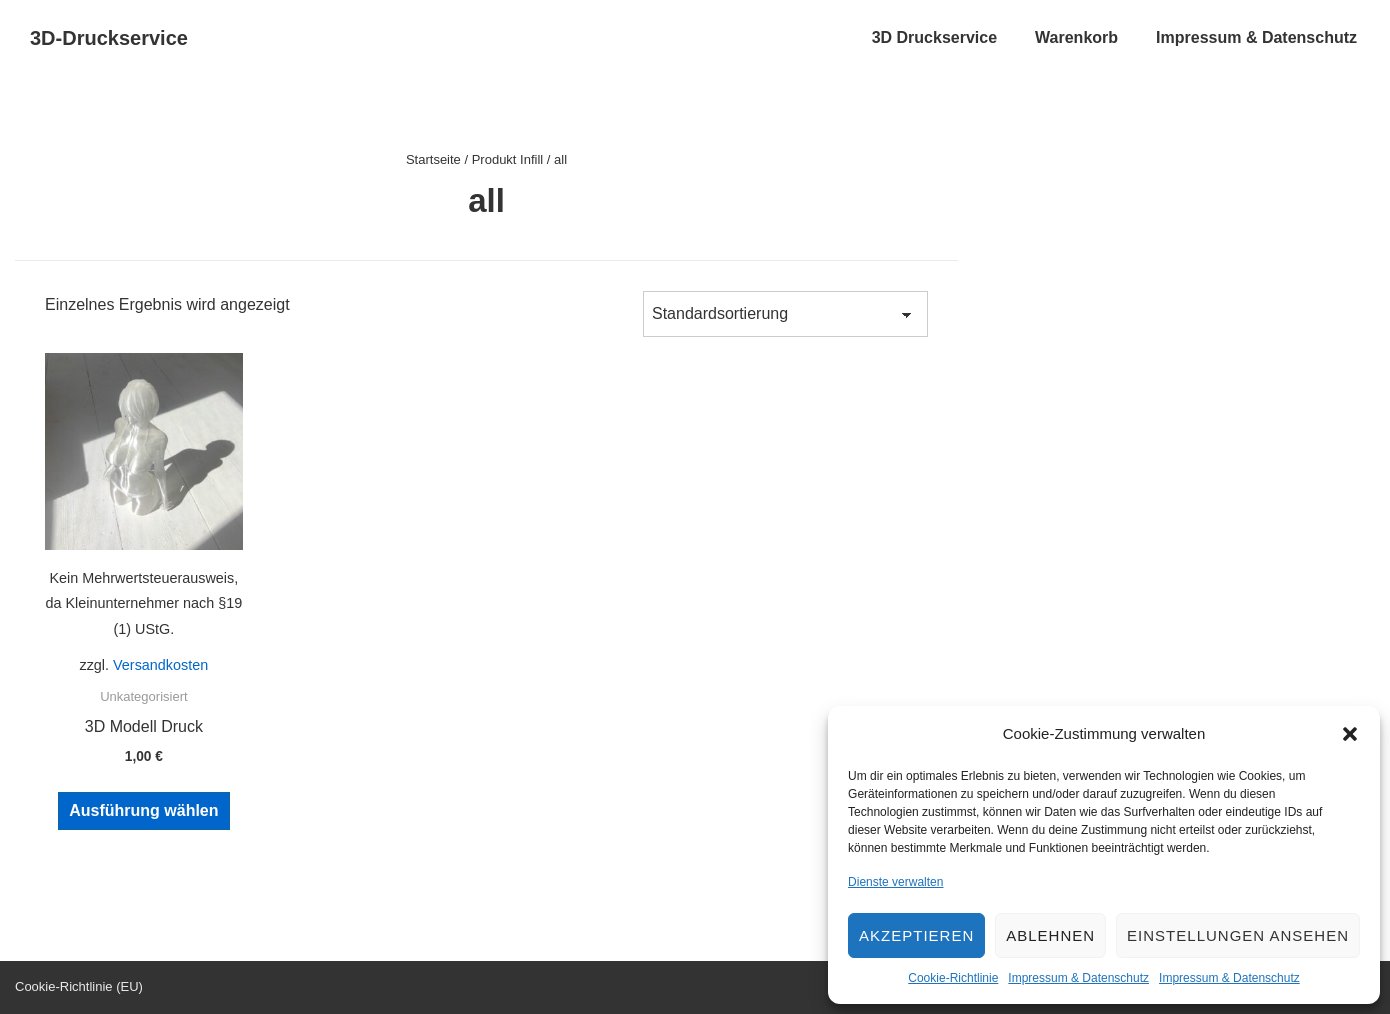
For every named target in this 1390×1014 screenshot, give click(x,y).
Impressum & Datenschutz (1078, 978)
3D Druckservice (934, 37)
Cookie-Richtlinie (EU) (79, 986)
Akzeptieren (916, 935)
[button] (1350, 734)
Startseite (433, 159)
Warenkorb (1076, 37)
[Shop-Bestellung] (785, 314)
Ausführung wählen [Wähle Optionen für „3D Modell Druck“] (143, 810)
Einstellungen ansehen (1238, 935)
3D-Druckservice (109, 38)
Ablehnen (1050, 935)
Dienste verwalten (895, 882)
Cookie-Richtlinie (953, 978)
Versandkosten (160, 665)
